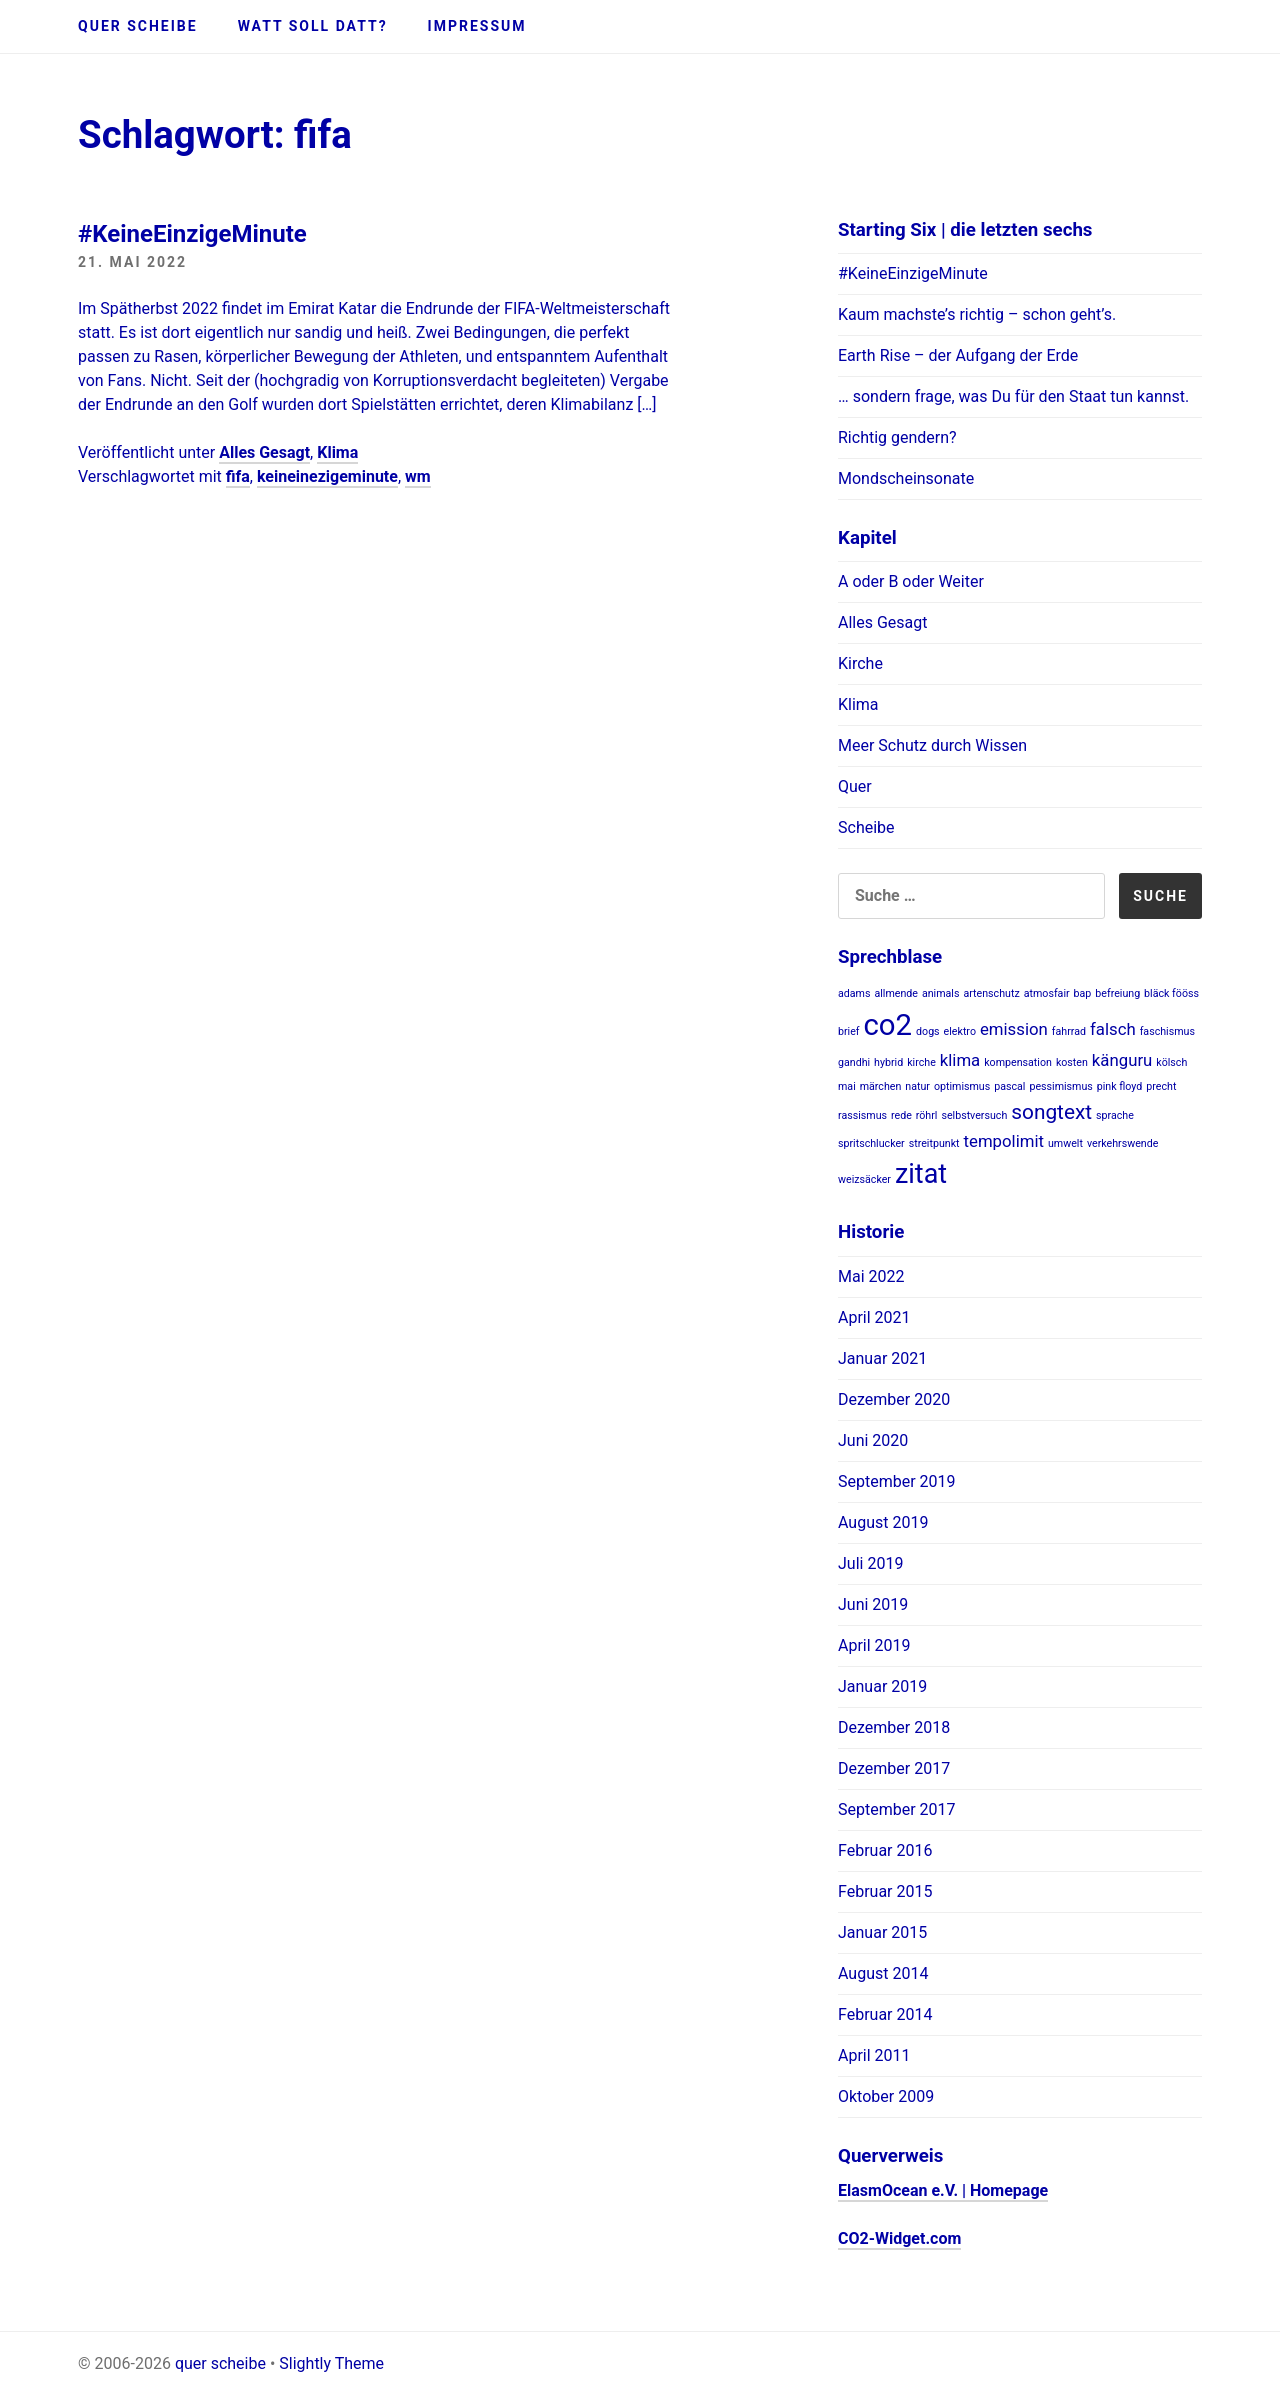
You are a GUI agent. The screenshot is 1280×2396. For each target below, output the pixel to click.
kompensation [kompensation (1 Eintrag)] (1018, 1062)
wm (418, 476)
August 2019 (883, 1522)
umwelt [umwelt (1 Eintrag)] (1065, 1143)
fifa (238, 476)
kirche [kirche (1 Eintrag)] (921, 1062)
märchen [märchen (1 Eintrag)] (881, 1086)
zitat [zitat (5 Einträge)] (921, 1174)
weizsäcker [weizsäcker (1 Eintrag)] (864, 1179)
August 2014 (883, 1973)
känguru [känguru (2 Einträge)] (1122, 1060)
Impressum (477, 26)
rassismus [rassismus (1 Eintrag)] (862, 1115)
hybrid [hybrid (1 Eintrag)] (888, 1062)
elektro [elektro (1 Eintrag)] (960, 1031)
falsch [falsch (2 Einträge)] (1113, 1029)
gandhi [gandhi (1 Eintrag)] (854, 1062)
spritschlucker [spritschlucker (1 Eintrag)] (871, 1143)
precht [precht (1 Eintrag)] (1161, 1086)
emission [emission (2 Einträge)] (1014, 1029)
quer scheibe (138, 26)
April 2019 (874, 1645)
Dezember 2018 (894, 1727)
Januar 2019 (882, 1686)
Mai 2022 (871, 1276)
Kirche (860, 663)
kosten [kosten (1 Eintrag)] (1072, 1062)
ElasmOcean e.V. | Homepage (943, 2190)
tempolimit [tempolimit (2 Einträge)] (1004, 1141)
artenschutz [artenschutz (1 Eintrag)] (991, 993)
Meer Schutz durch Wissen (932, 745)
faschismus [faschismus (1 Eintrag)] (1167, 1031)
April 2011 (874, 2055)
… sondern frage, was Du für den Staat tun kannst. (1013, 396)
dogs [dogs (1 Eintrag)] (928, 1031)
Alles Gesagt (264, 452)
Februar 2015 (885, 1891)
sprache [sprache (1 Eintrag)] (1115, 1115)
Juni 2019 (873, 1604)
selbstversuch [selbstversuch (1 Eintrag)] (974, 1115)
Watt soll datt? (313, 26)
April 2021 (874, 1317)
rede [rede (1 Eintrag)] (901, 1115)
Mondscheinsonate (906, 478)
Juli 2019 (870, 1563)
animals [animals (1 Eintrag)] (941, 993)
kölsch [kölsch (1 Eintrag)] (1171, 1062)
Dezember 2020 (894, 1399)
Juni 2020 (873, 1440)
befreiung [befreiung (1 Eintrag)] (1117, 993)
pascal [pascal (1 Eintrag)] (1009, 1086)
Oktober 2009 (886, 2096)
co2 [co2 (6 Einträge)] (888, 1025)
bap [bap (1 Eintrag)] (1083, 993)
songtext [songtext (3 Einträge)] (1051, 1112)
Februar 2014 (885, 2014)
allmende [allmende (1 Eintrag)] (896, 993)
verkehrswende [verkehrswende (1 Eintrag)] (1123, 1143)
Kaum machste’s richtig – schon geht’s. (977, 314)
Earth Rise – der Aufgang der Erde (958, 355)
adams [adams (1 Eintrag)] (854, 993)
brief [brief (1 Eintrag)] (849, 1031)
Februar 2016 (885, 1850)
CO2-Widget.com (899, 2238)
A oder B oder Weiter (911, 581)
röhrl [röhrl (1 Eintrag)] (927, 1115)
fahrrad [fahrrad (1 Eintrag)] (1069, 1031)
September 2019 (897, 1481)
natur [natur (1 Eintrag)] (917, 1086)
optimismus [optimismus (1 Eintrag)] (962, 1086)
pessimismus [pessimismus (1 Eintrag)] (1060, 1086)
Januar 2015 (882, 1932)
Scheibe (866, 827)
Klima (337, 452)
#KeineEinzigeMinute (192, 234)
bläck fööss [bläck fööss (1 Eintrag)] (1171, 993)
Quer (855, 786)
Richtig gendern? (897, 437)
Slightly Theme (331, 2363)
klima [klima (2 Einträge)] (960, 1060)
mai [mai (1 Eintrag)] (847, 1086)
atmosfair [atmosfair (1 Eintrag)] (1047, 993)
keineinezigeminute (327, 476)
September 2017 (897, 1809)
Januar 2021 (882, 1358)
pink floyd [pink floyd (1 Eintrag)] (1120, 1086)
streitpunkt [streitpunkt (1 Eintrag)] (934, 1143)
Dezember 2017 (894, 1768)
